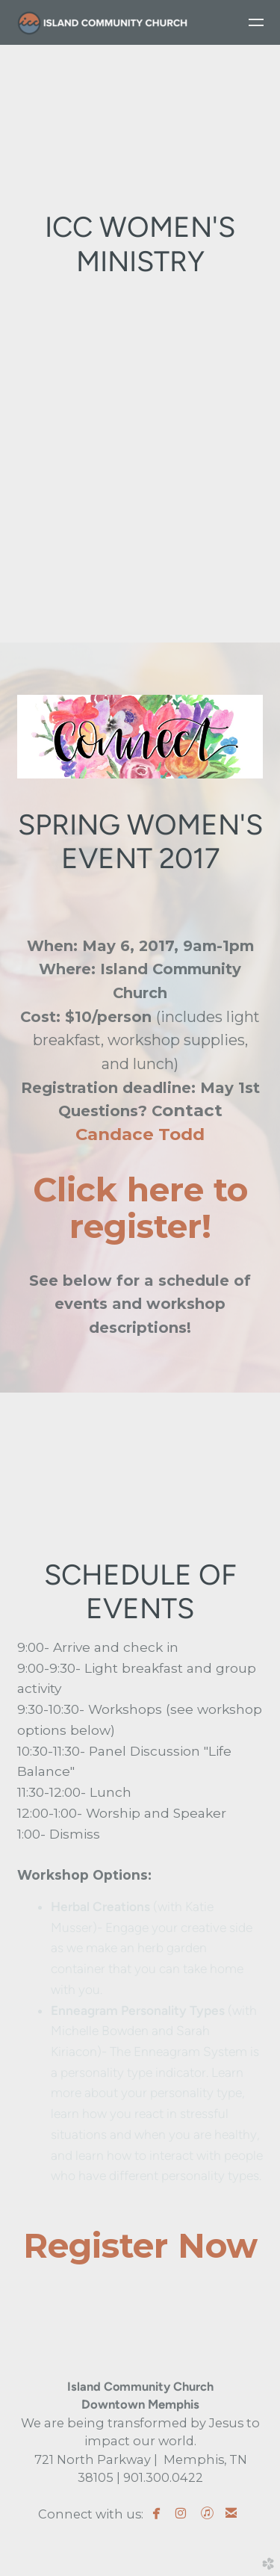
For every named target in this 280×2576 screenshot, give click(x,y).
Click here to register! (140, 1208)
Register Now (140, 2245)
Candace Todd (140, 1134)
